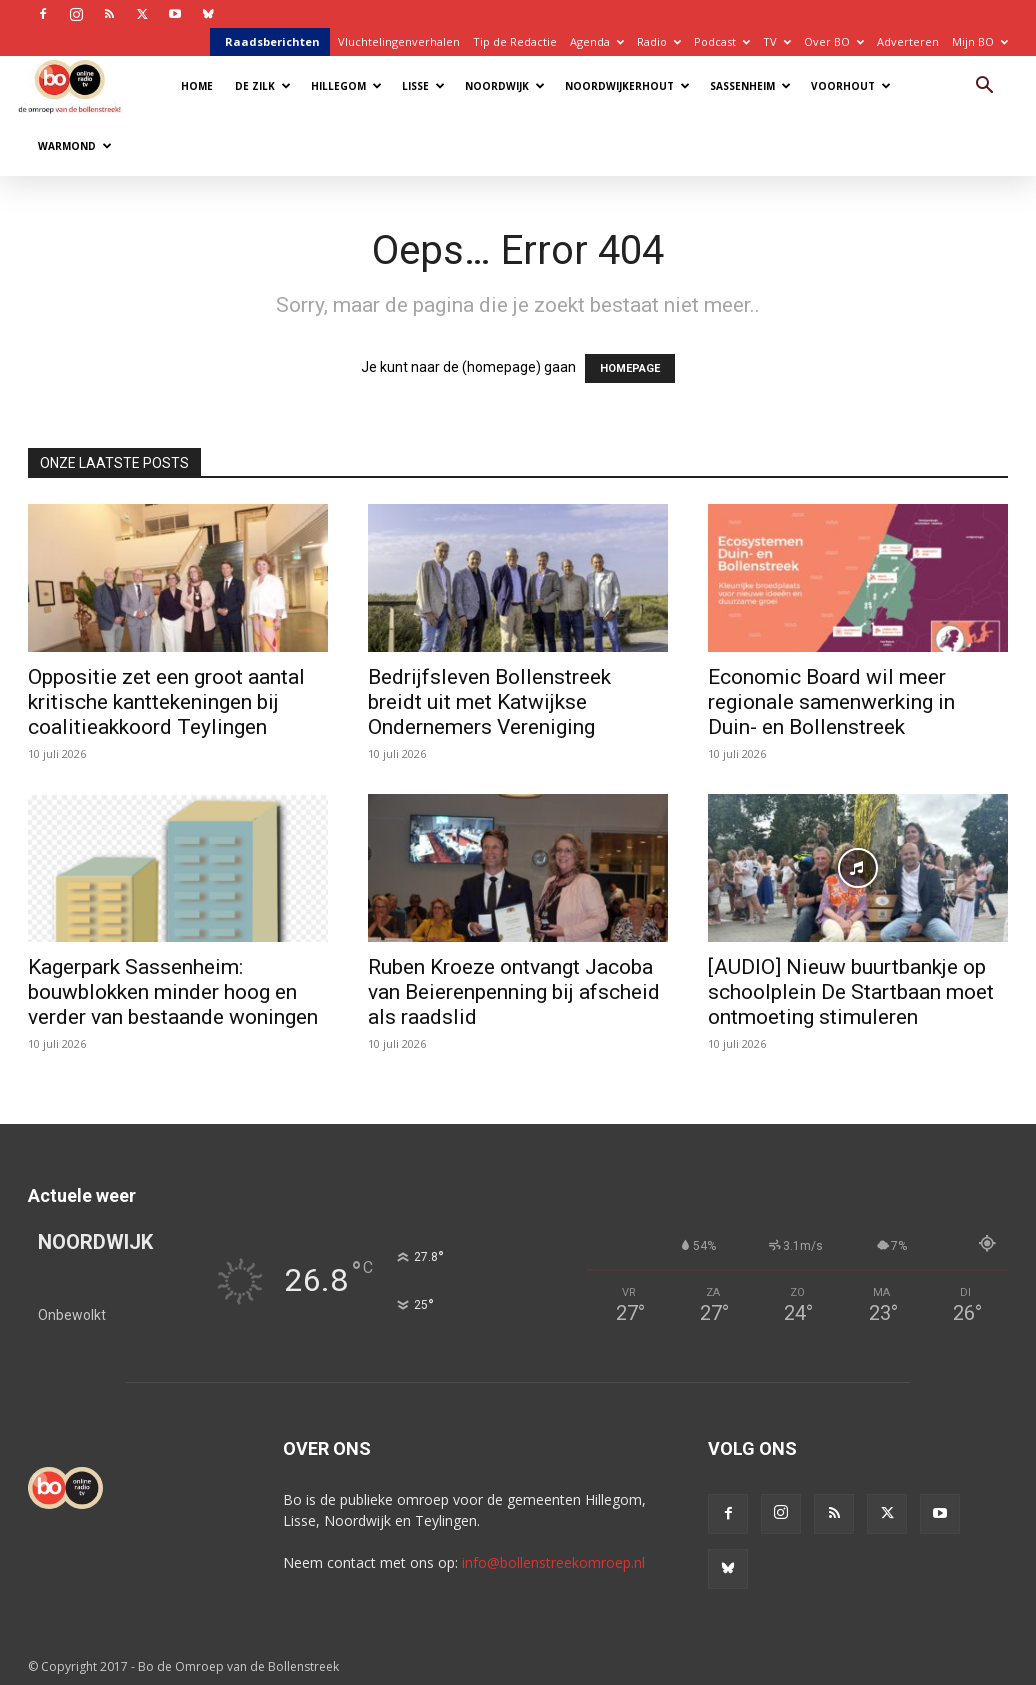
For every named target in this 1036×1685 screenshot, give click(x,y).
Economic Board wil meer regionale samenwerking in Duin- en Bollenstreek (831, 702)
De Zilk (263, 86)
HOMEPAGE (630, 368)
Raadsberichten (272, 41)
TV (777, 41)
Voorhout (851, 86)
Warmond (75, 146)
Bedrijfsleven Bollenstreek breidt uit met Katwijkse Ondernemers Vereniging (489, 702)
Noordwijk (505, 86)
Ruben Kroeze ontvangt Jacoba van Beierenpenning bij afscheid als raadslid (514, 992)
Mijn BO (980, 41)
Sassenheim (750, 86)
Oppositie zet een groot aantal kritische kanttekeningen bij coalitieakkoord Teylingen (166, 702)
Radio (659, 41)
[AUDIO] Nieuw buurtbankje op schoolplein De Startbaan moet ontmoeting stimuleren (851, 992)
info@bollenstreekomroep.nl (553, 1562)
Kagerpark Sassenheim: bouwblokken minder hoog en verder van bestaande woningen (173, 992)
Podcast (722, 41)
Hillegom (346, 86)
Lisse (423, 86)
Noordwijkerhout (627, 86)
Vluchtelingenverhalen (399, 41)
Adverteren (908, 41)
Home (197, 86)
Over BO (834, 41)
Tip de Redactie (515, 41)
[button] (984, 87)
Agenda (597, 41)
